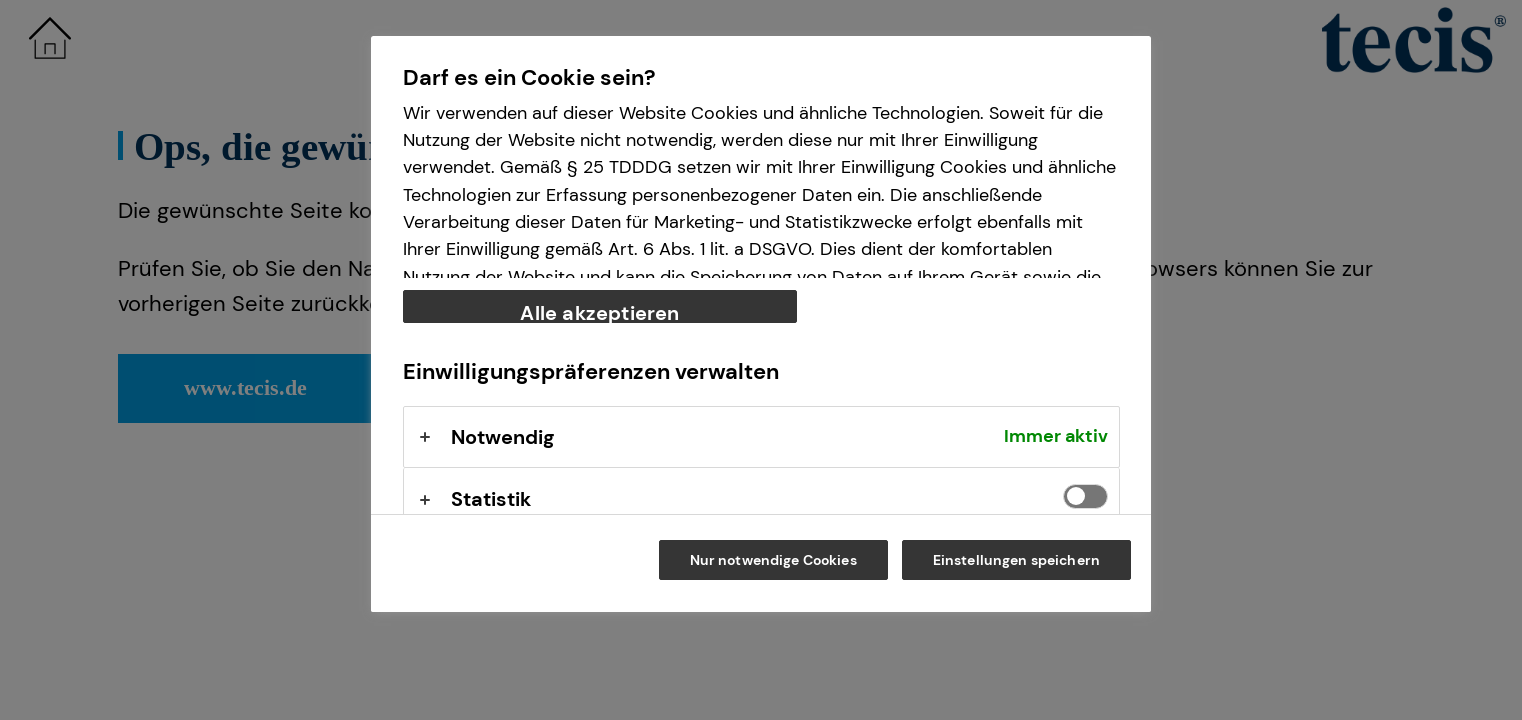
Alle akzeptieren (599, 311)
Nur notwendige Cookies (773, 560)
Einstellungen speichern (1016, 560)
